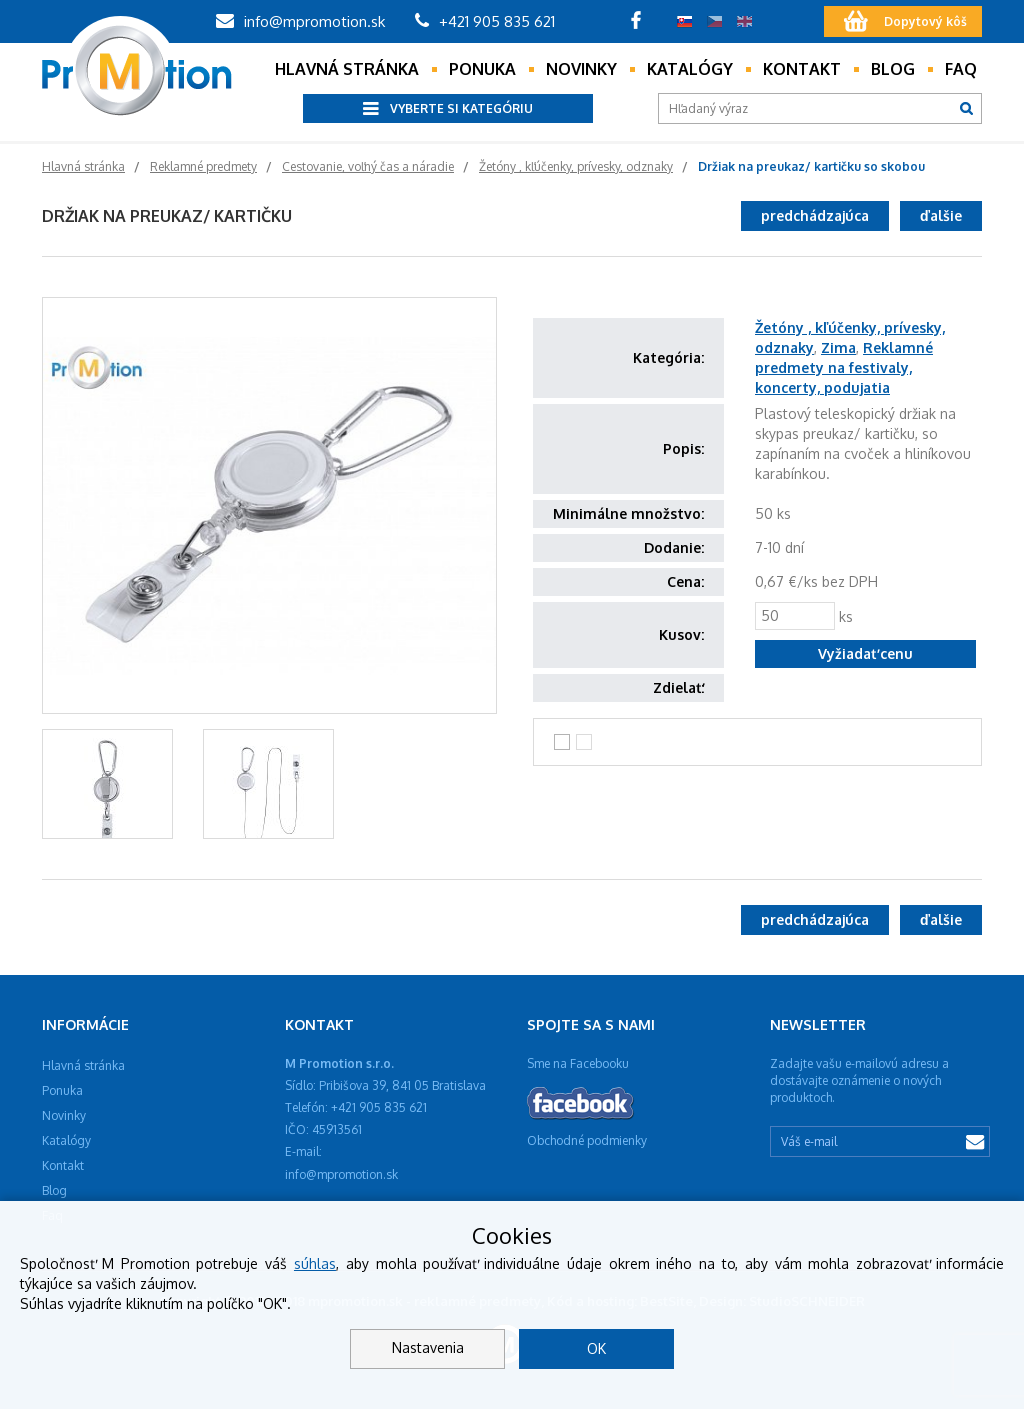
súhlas (315, 1263)
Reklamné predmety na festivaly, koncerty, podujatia (844, 367)
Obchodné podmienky (587, 1140)
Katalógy (690, 69)
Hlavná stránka (347, 69)
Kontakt (802, 69)
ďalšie (941, 215)
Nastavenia (428, 1347)
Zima (838, 347)
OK (596, 1348)
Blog (893, 69)
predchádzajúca (815, 215)
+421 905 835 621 (485, 21)
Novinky (581, 69)
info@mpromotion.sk (300, 21)
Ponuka (482, 69)
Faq (961, 69)
